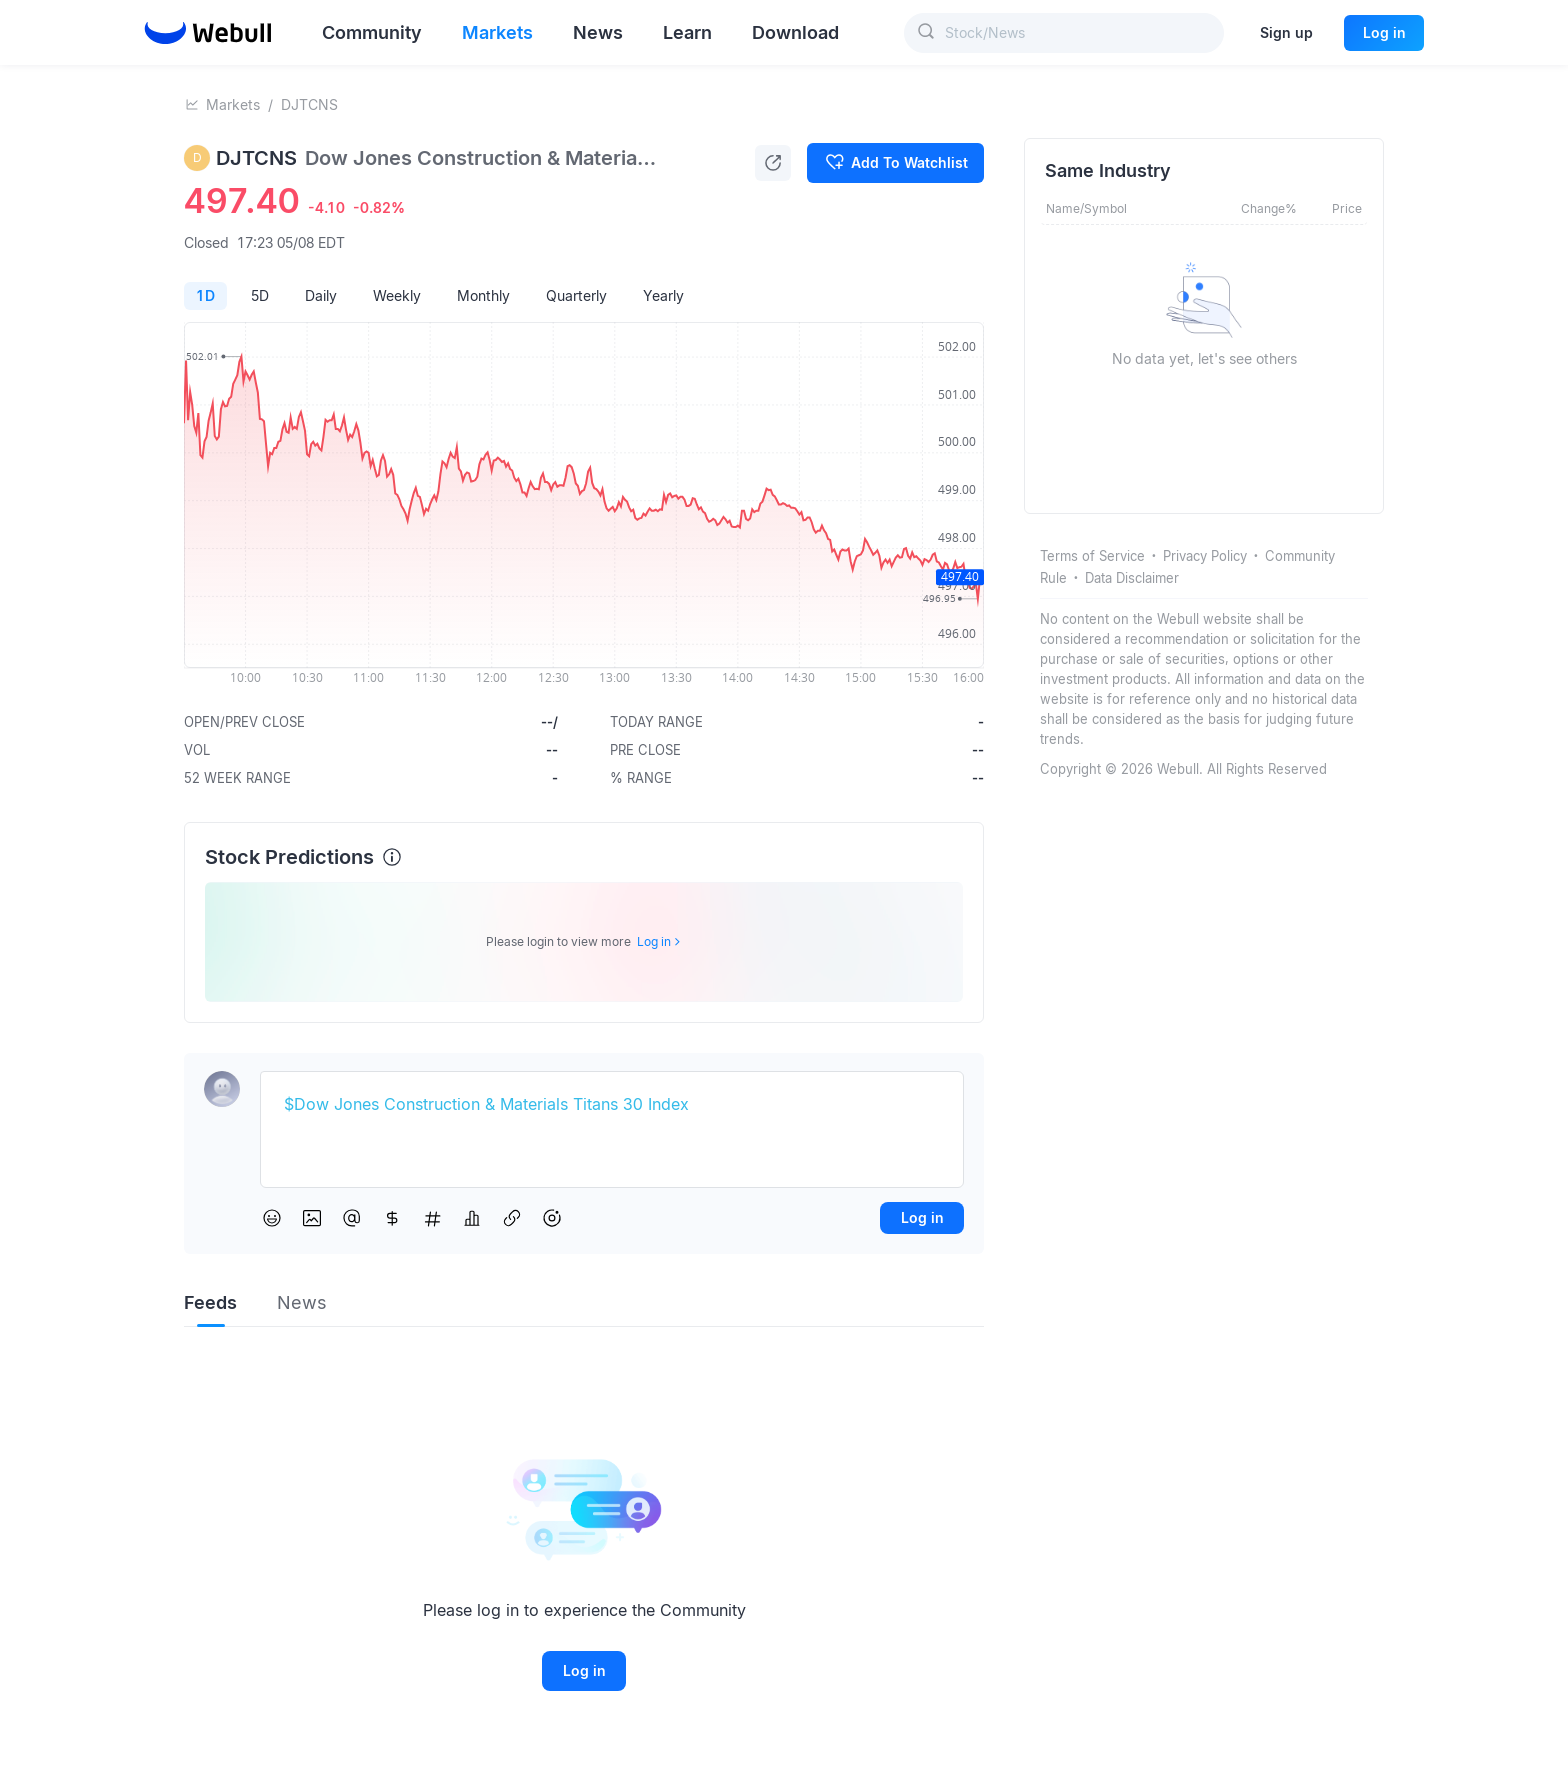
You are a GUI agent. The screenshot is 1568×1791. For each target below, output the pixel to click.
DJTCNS (309, 104)
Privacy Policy (1205, 556)
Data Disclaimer (1132, 578)
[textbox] (612, 1105)
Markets (233, 104)
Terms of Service (1092, 556)
